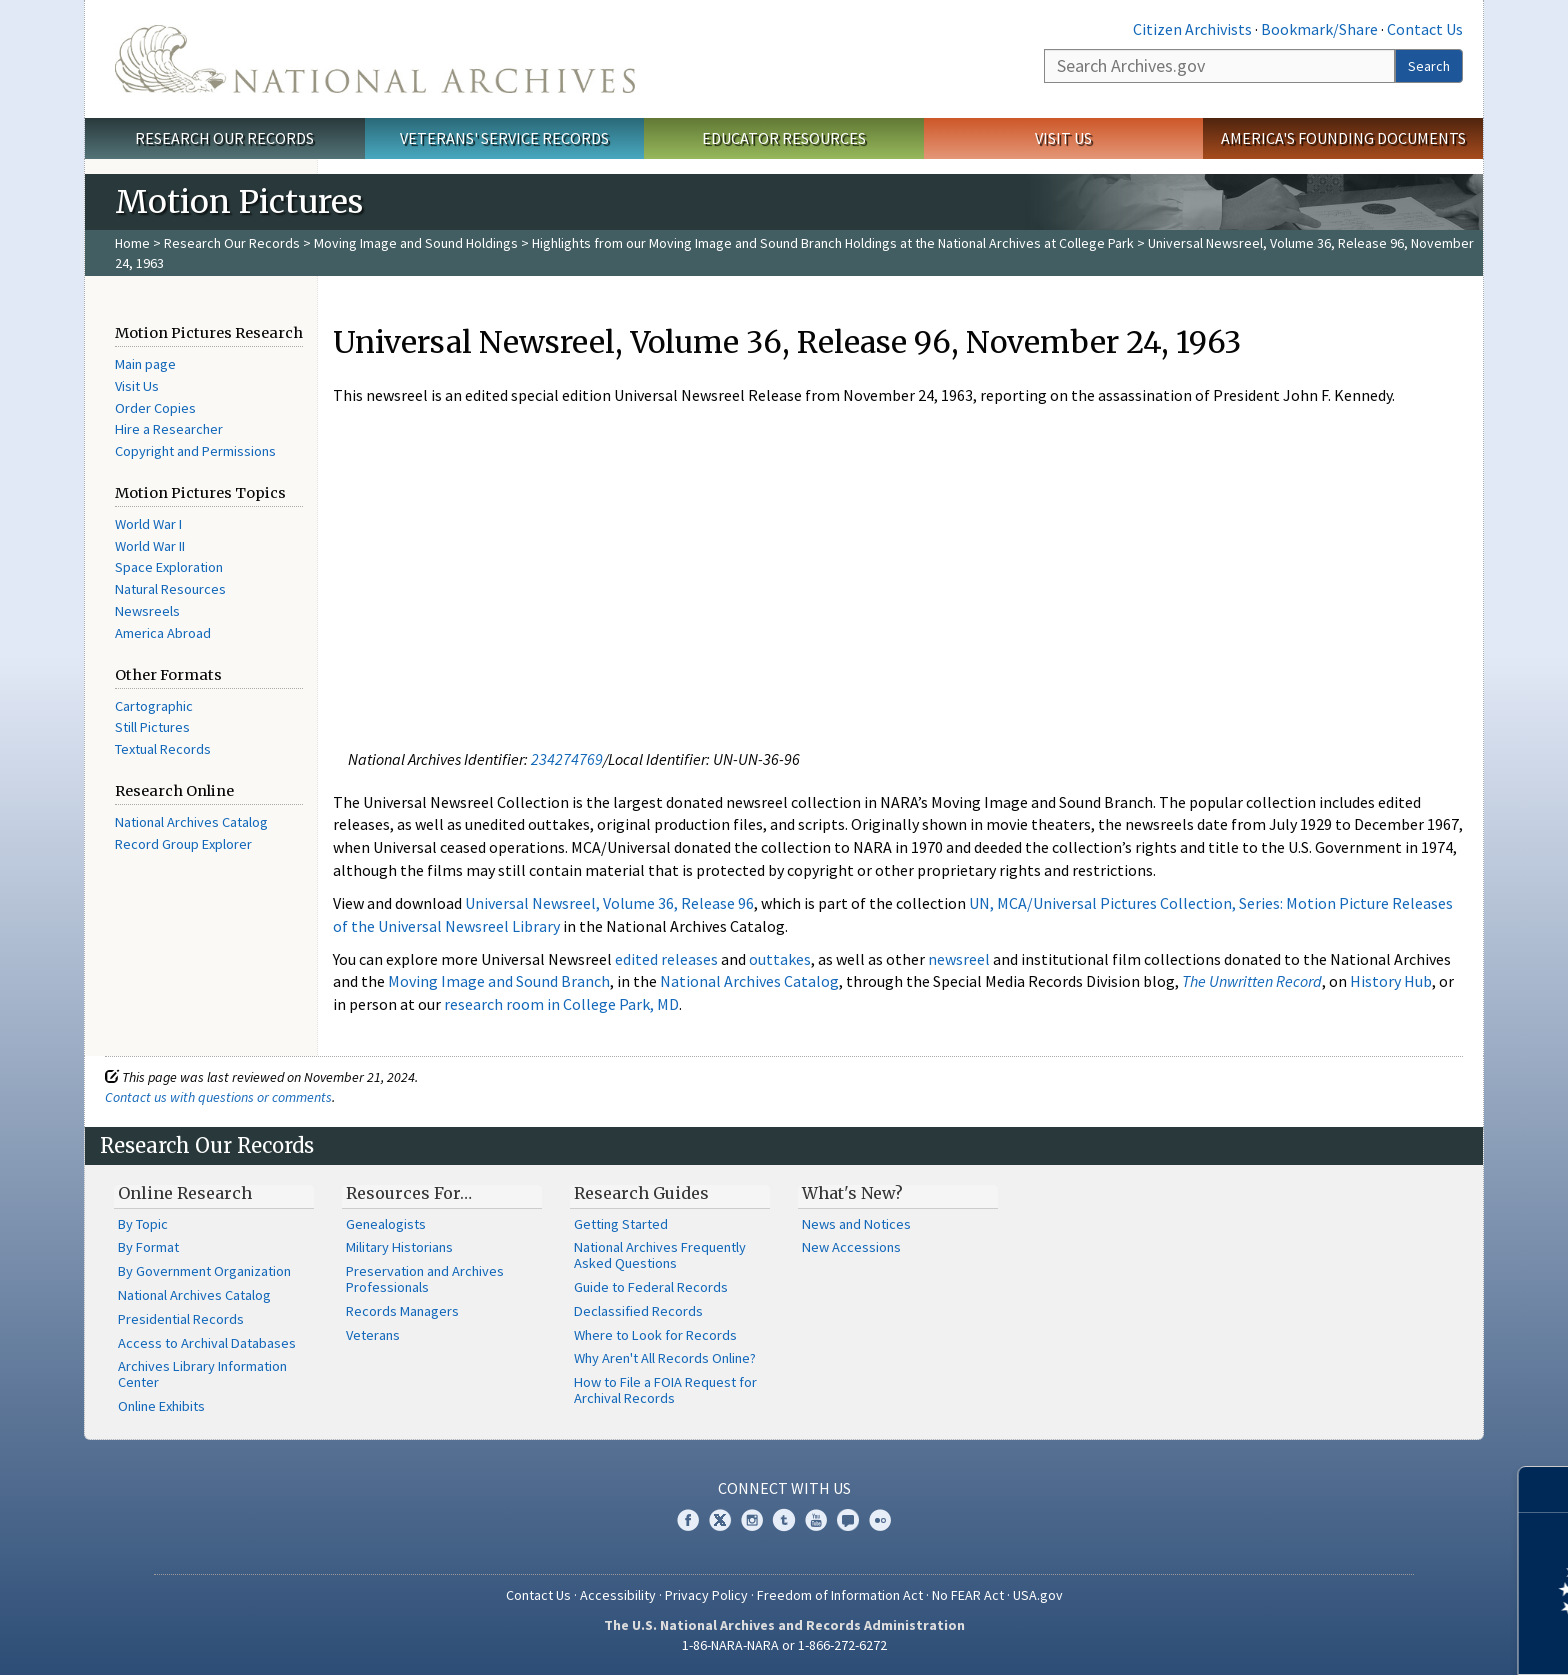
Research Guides (641, 1193)
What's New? (852, 1193)
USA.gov (1038, 1595)
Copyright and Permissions (195, 451)
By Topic (143, 1224)
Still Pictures (152, 727)
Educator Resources (784, 138)
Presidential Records (181, 1319)
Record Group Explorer (183, 844)
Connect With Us (784, 1488)
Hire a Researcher (169, 429)
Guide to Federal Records (651, 1287)
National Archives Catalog (191, 822)
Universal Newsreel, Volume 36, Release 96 (609, 903)
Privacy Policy (706, 1595)
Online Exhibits (161, 1406)
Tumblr (784, 1520)
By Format (148, 1247)
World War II (150, 546)
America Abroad (163, 633)
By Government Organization (204, 1271)
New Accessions (851, 1247)
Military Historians (399, 1247)
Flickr (880, 1520)
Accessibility (618, 1595)
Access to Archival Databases (207, 1343)
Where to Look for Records (655, 1335)
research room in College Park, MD (561, 1004)
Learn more (1390, 1639)
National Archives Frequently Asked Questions (660, 1255)
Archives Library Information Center (202, 1374)
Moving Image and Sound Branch (499, 981)
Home (132, 243)
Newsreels (147, 611)
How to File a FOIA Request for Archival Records (665, 1390)
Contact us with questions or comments (218, 1097)
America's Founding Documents (1343, 138)
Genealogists (386, 1224)
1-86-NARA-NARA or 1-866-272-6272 (784, 1645)
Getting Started (621, 1224)
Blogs (848, 1520)
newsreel (959, 959)
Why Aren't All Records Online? (665, 1358)
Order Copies (155, 408)
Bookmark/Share (1319, 29)
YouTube (816, 1520)
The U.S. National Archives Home (375, 59)
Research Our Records (224, 138)
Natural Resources (170, 589)
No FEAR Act (968, 1595)
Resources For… (409, 1193)
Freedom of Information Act (840, 1595)
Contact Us (1425, 29)
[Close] (1544, 1489)
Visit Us (1063, 138)
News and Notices (856, 1224)
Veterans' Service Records (504, 138)
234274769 (567, 759)
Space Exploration (169, 567)
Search (1429, 66)
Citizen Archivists (1192, 29)
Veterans (373, 1335)
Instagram (752, 1520)
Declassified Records (638, 1311)
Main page (145, 364)
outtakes (780, 959)
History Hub (1391, 981)
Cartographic (154, 706)
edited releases (666, 959)
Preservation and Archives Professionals (425, 1279)
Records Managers (402, 1311)
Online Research (185, 1193)
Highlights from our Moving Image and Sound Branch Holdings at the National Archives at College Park (833, 243)
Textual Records (163, 749)
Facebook (688, 1520)
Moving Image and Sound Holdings (416, 243)
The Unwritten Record (1252, 981)
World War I (148, 524)
